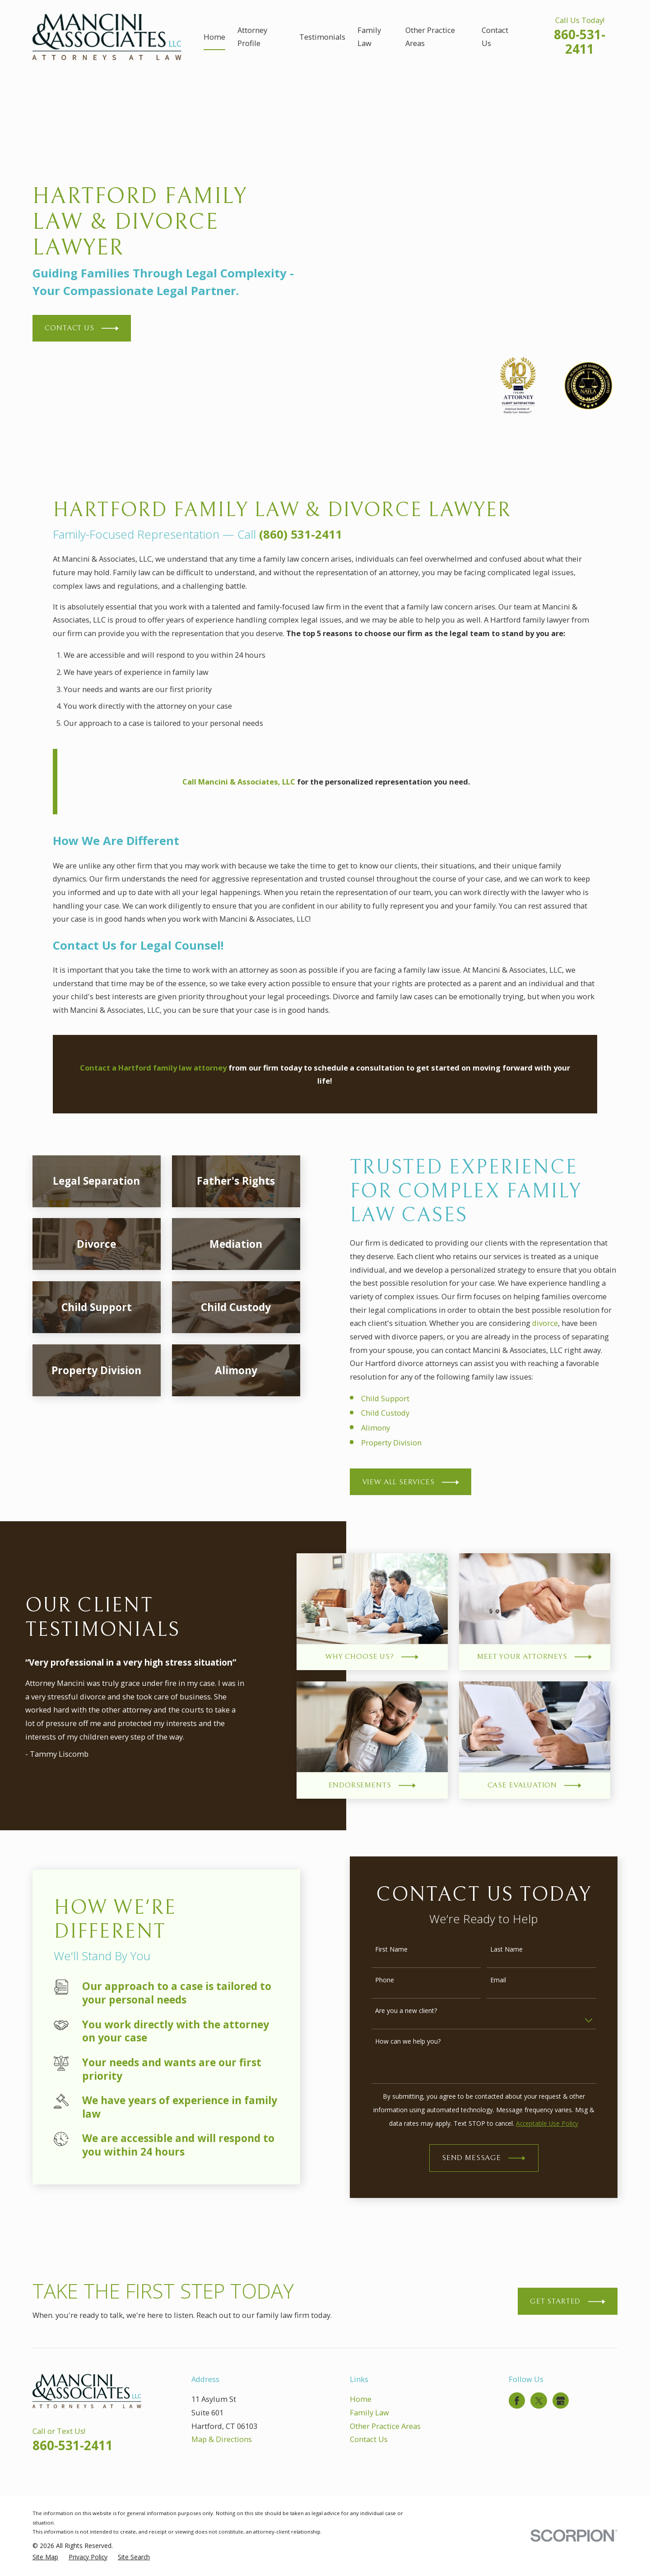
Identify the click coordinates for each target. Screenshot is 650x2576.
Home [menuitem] (214, 37)
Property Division (402, 1442)
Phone (395, 1980)
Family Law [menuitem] (369, 37)
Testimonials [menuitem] (322, 37)
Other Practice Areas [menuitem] (430, 37)
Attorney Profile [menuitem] (252, 37)
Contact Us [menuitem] (495, 37)
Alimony (386, 1427)
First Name (402, 1949)
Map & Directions (221, 2439)
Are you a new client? (417, 2011)
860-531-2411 (579, 42)
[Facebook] (516, 2400)
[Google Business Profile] (560, 2400)
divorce (556, 1323)
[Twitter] (538, 2400)
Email (509, 1980)
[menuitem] (45, 2557)
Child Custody (396, 1413)
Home (360, 2399)
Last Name (517, 1949)
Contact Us (369, 2439)
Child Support (396, 1398)
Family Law (369, 2412)
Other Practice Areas (385, 2426)
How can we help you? (418, 2041)
